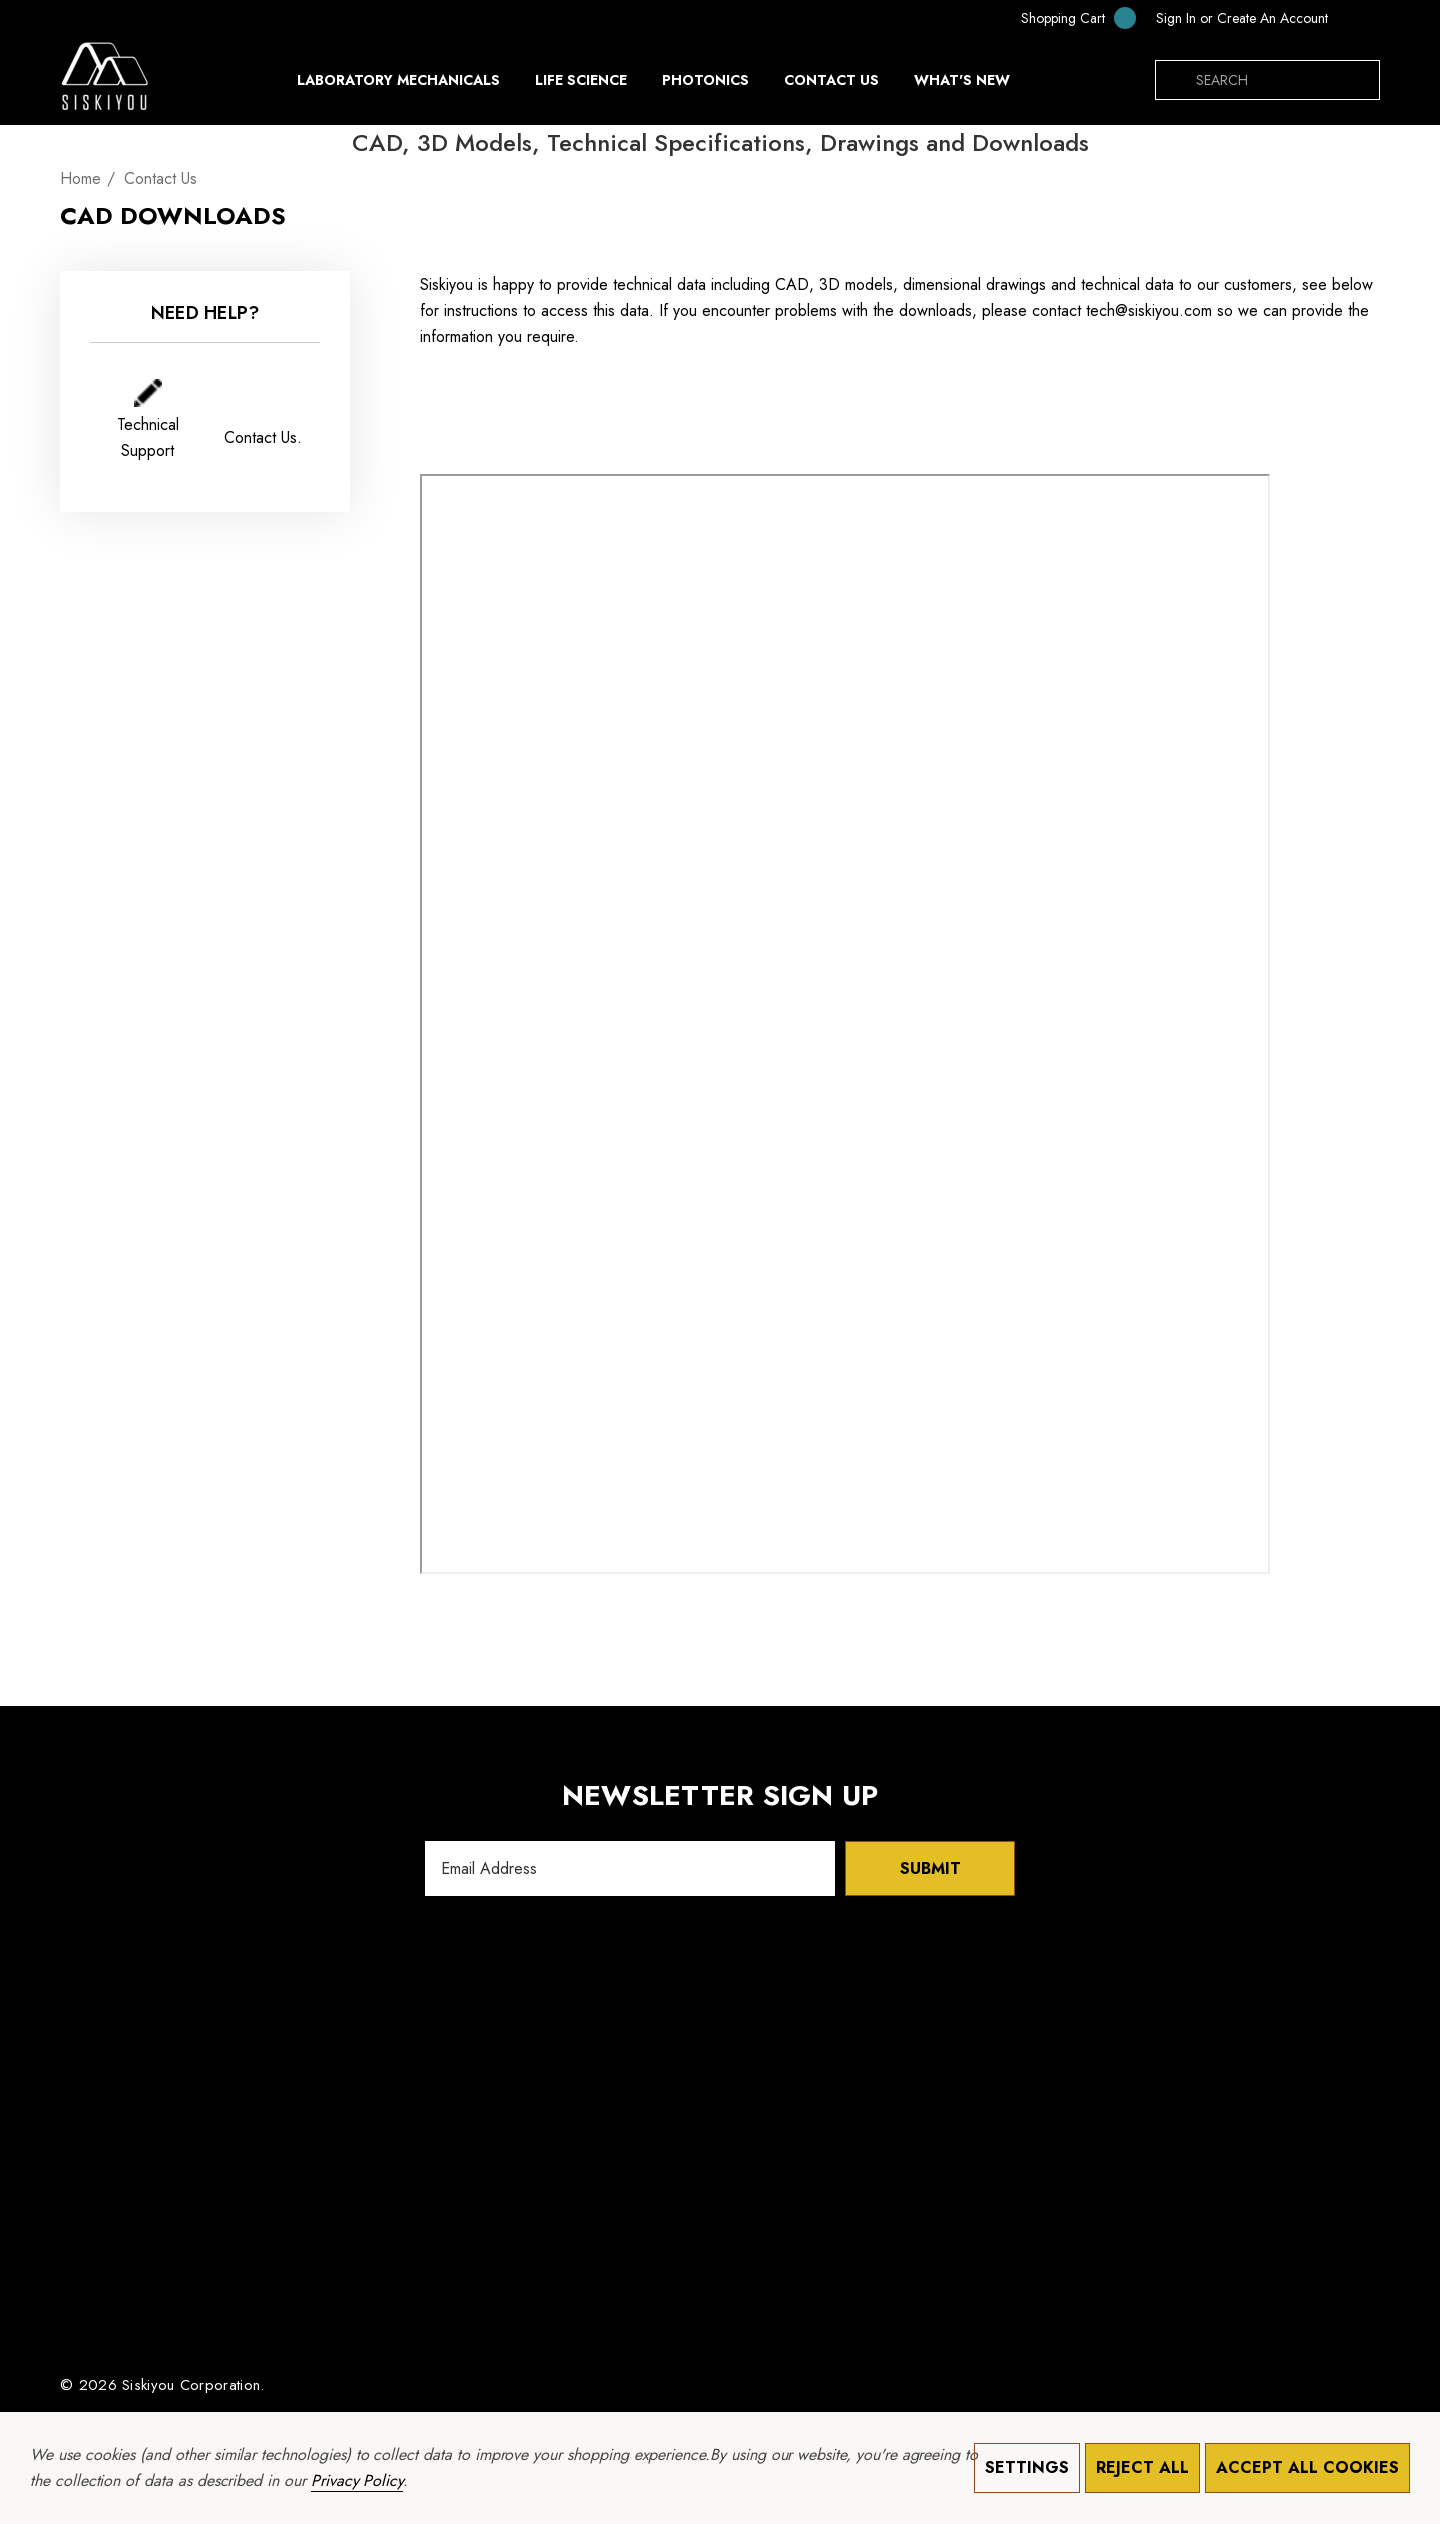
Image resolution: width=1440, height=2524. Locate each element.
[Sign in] (1176, 18)
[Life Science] (581, 85)
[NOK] (1359, 18)
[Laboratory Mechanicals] (398, 85)
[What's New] (962, 85)
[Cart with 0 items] (1065, 17)
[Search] (1175, 80)
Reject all (1142, 2467)
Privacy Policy (357, 2480)
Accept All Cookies (1307, 2467)
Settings (1027, 2467)
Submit (930, 1868)
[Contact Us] (831, 80)
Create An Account (1272, 18)
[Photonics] (705, 85)
